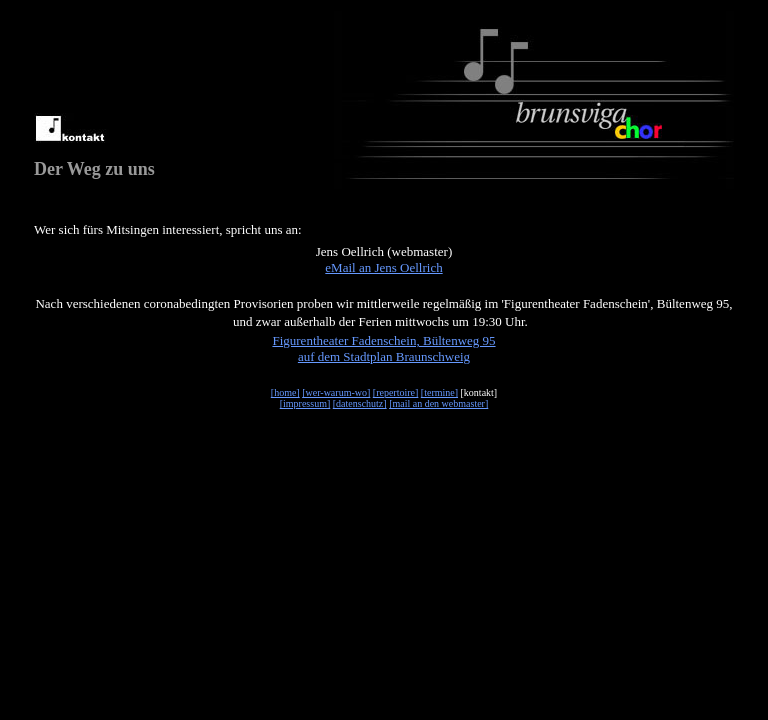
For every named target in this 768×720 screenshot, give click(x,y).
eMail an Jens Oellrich (383, 267)
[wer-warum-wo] (336, 392)
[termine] (439, 392)
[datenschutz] (360, 403)
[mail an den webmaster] (438, 403)
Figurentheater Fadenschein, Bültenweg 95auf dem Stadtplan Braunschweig (383, 348)
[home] (285, 392)
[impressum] (305, 403)
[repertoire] (396, 392)
